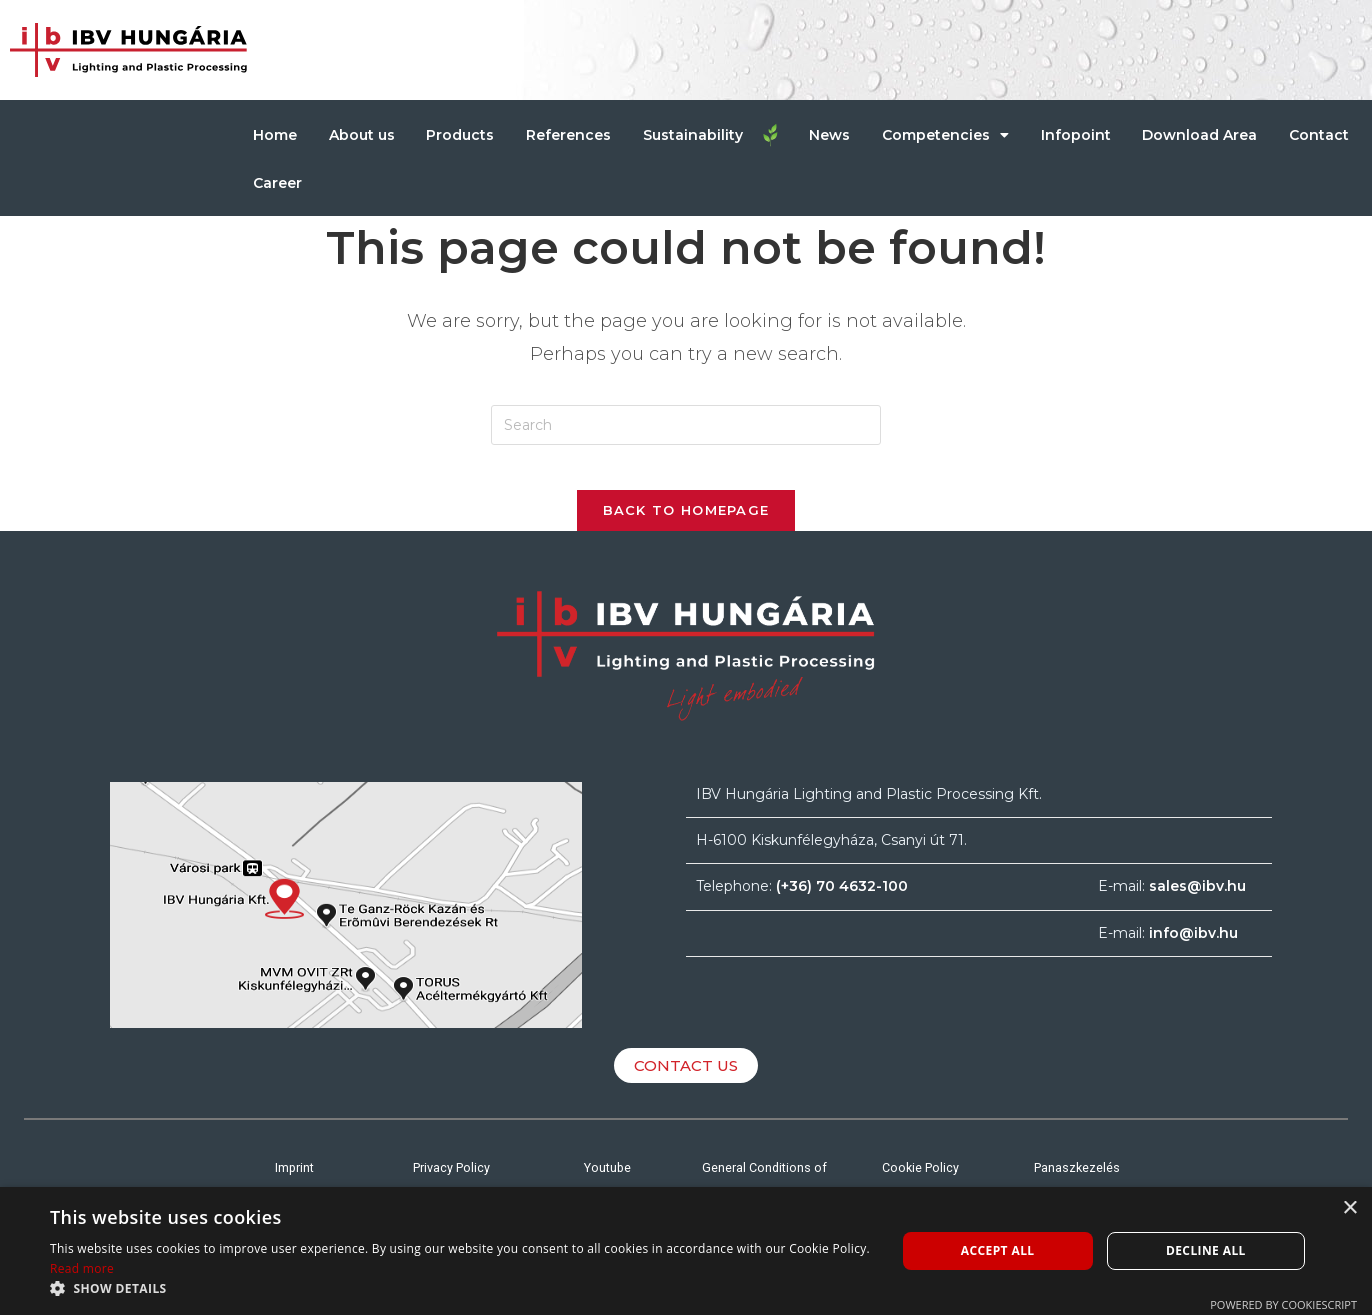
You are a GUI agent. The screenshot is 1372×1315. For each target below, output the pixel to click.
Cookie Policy (920, 1182)
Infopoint (1076, 135)
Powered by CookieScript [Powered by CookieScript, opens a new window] (1283, 1304)
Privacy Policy (451, 1182)
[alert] (686, 1251)
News (829, 135)
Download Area (1199, 135)
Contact (1319, 135)
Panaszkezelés (1077, 1182)
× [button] (1349, 1208)
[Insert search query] (686, 425)
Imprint (294, 1182)
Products (460, 135)
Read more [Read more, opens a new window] (82, 1268)
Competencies (945, 135)
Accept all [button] (998, 1250)
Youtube (608, 1182)
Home (275, 135)
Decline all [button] (1206, 1250)
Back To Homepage (686, 525)
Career (277, 183)
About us (362, 135)
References (568, 135)
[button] (460, 1289)
